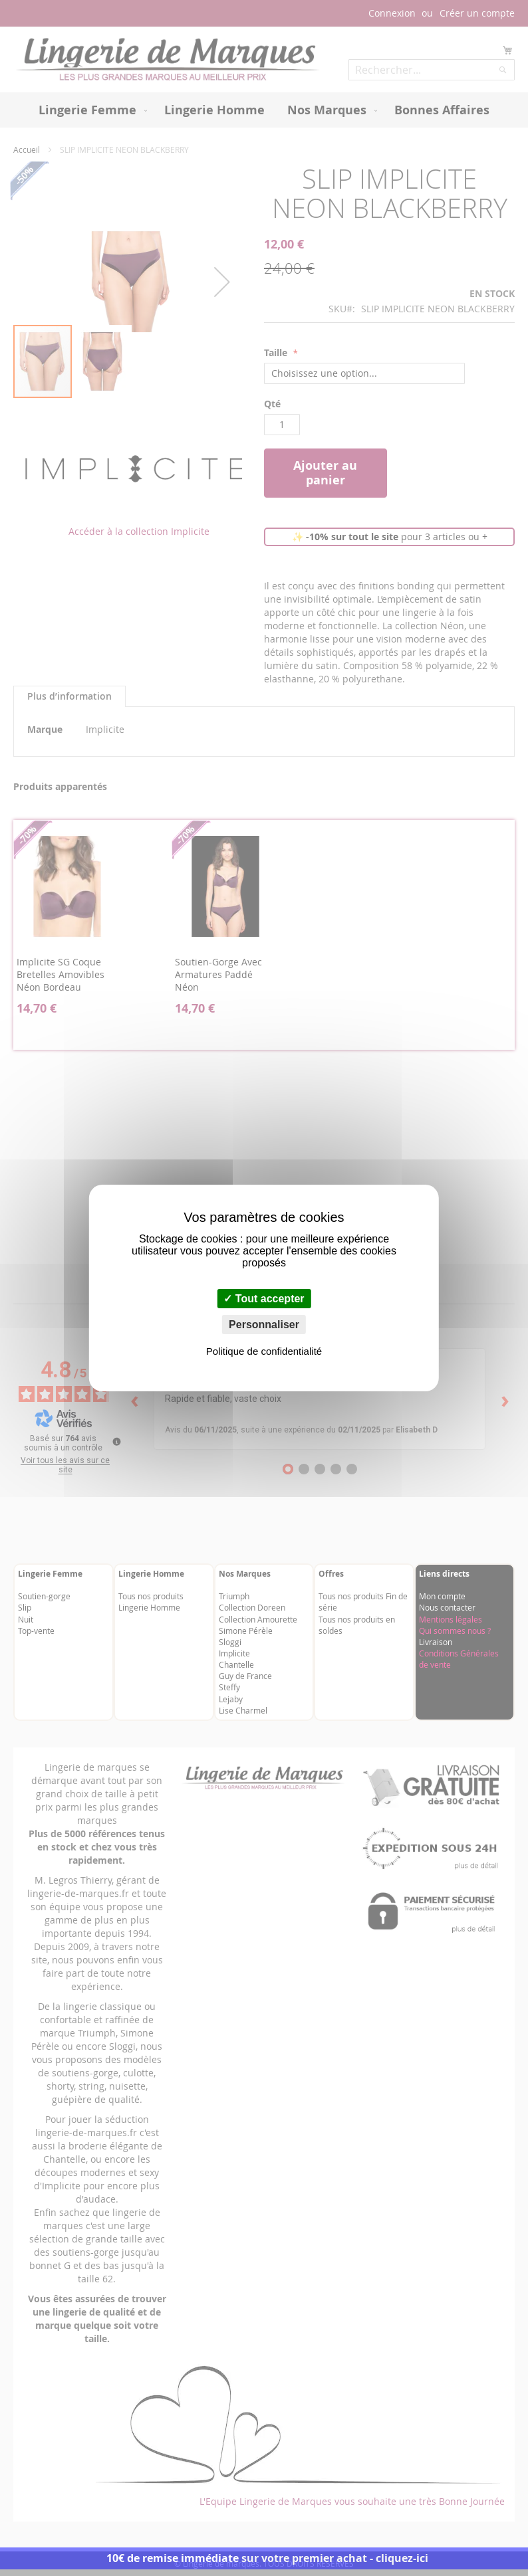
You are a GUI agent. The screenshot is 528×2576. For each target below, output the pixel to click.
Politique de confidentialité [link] (264, 1351)
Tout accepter (263, 1298)
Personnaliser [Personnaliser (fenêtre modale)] (264, 1324)
